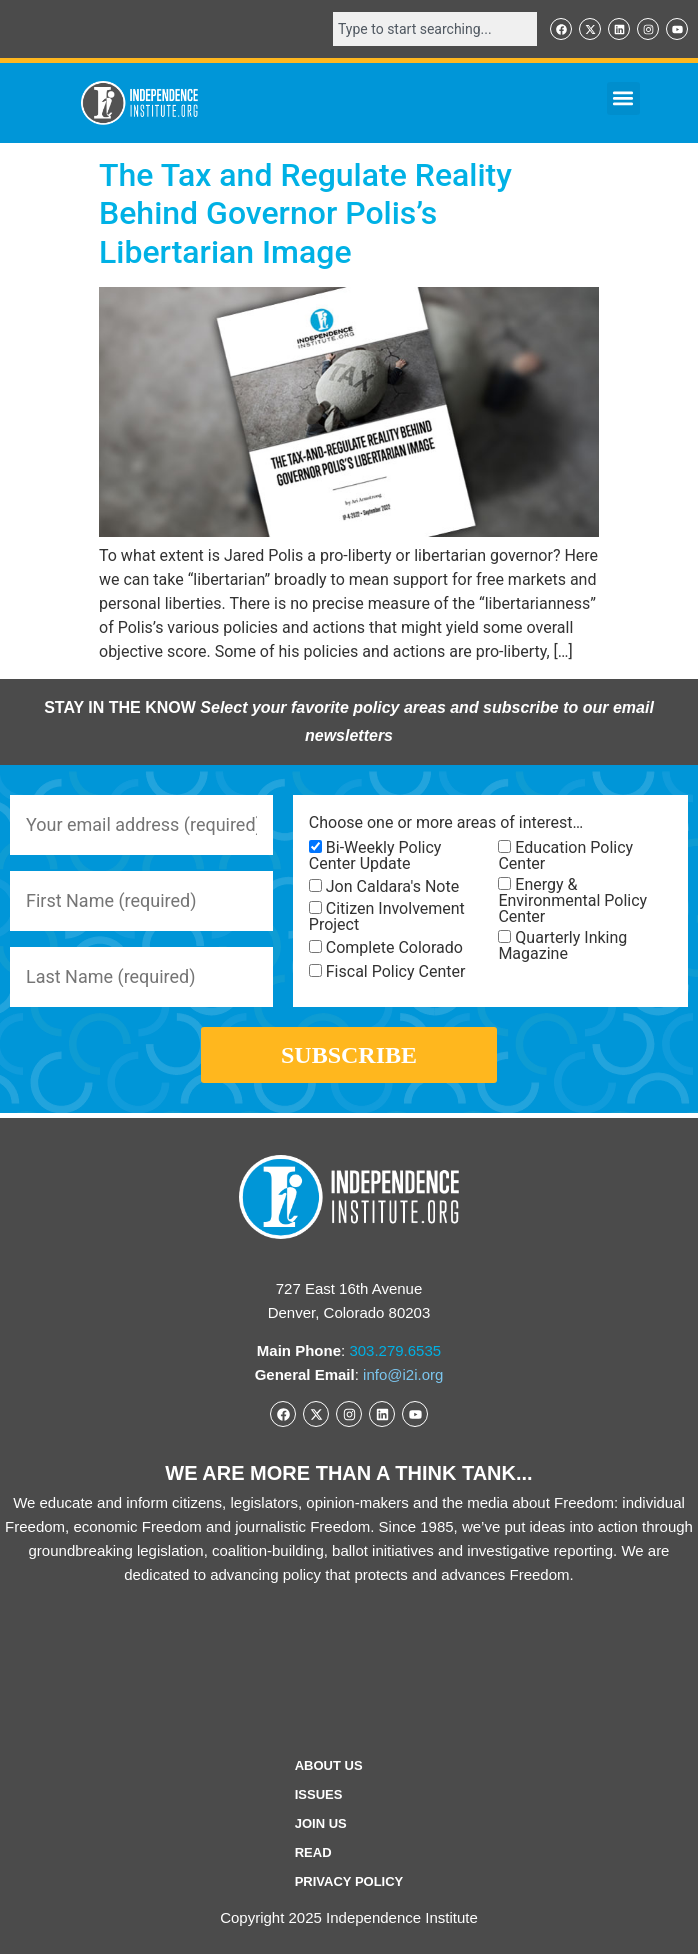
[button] (623, 98)
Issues (319, 1794)
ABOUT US (329, 1765)
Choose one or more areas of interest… (446, 823)
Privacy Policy (349, 1881)
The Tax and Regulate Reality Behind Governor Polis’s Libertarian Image (305, 213)
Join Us (321, 1823)
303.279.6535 (395, 1350)
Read (313, 1852)
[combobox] (435, 29)
